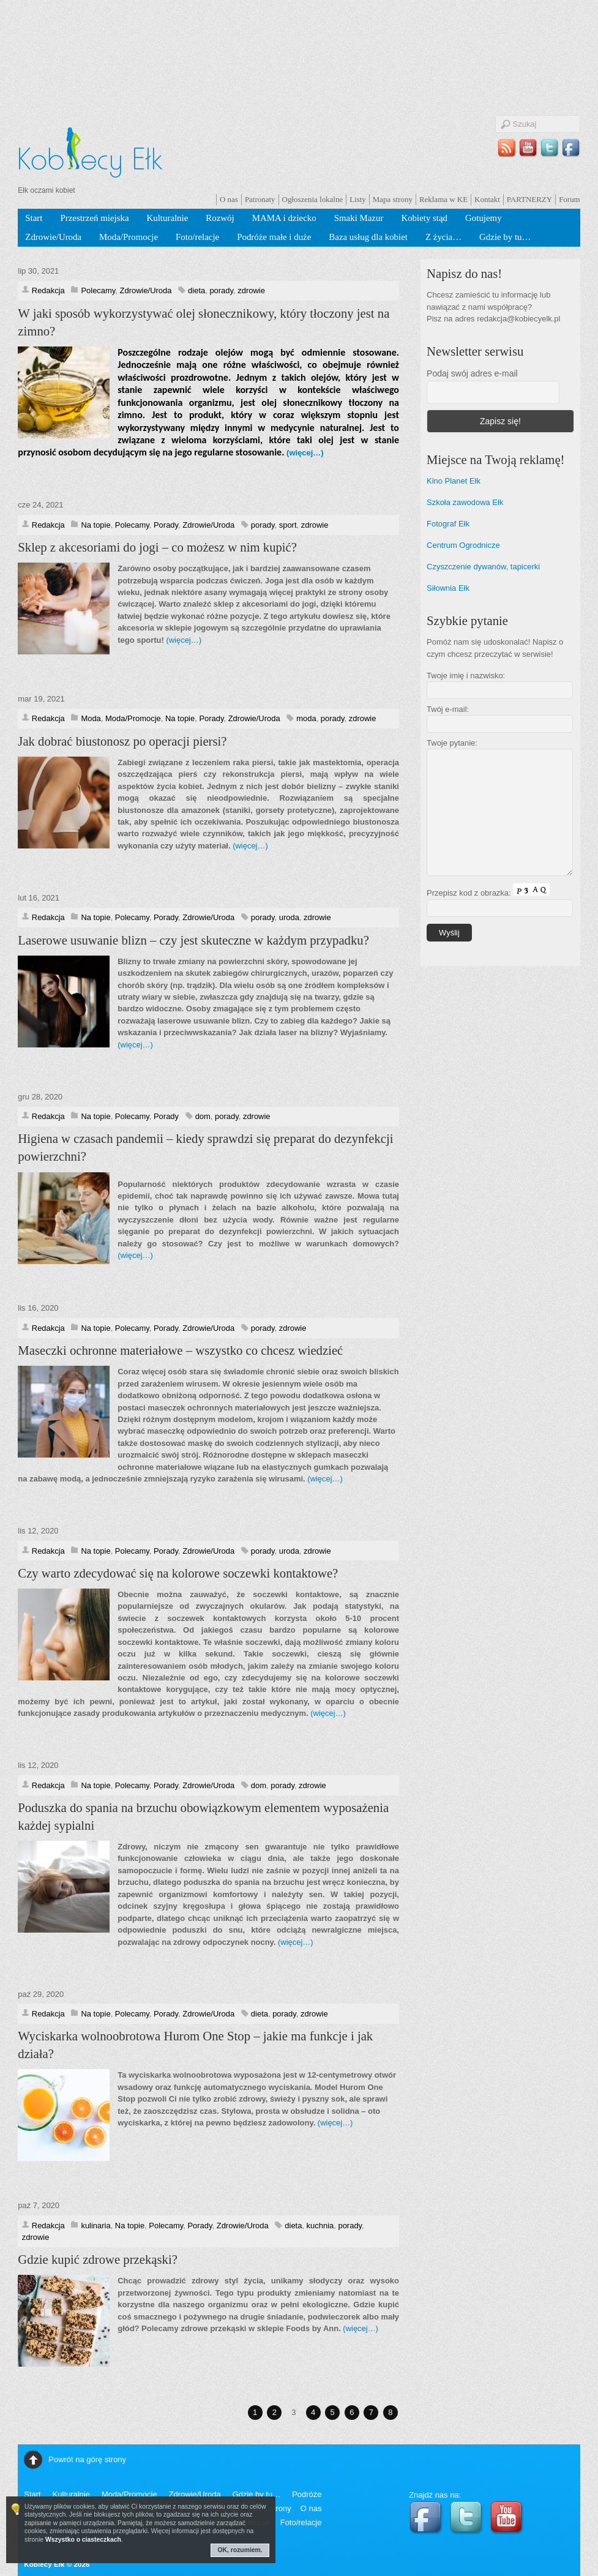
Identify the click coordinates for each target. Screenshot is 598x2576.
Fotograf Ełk (448, 523)
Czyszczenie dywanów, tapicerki (483, 566)
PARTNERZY (529, 199)
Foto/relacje (197, 237)
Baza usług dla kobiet (368, 237)
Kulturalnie (168, 218)
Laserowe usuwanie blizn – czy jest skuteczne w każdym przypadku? (193, 940)
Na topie (95, 525)
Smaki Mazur (359, 218)
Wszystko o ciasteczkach (83, 2539)
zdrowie (251, 290)
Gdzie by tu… (505, 237)
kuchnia (320, 2225)
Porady (166, 525)
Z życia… (443, 237)
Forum (569, 199)
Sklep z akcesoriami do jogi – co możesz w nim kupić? (157, 547)
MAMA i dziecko (284, 218)
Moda (90, 718)
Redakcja (48, 290)
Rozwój (220, 218)
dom (203, 1116)
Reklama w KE (443, 199)
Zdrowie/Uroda (53, 237)
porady (221, 290)
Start (33, 218)
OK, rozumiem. (240, 2550)
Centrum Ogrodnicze (463, 545)
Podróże (306, 2494)
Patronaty (260, 199)
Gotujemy (483, 218)
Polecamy (98, 290)
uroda (289, 917)
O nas (229, 199)
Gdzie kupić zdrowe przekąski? (98, 2259)
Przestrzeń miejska (94, 218)
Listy (357, 199)
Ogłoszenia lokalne (312, 199)
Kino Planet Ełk (453, 480)
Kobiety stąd (424, 218)
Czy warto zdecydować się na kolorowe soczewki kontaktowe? (178, 1573)
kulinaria (95, 2225)
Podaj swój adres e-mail (472, 373)
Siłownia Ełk (448, 588)
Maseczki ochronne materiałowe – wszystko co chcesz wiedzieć (180, 1350)
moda (306, 718)
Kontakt (487, 199)
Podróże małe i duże (274, 237)
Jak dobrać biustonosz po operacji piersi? (122, 741)
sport (288, 525)
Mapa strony (393, 199)
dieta (196, 290)
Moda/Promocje (128, 237)
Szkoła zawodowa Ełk (465, 502)
